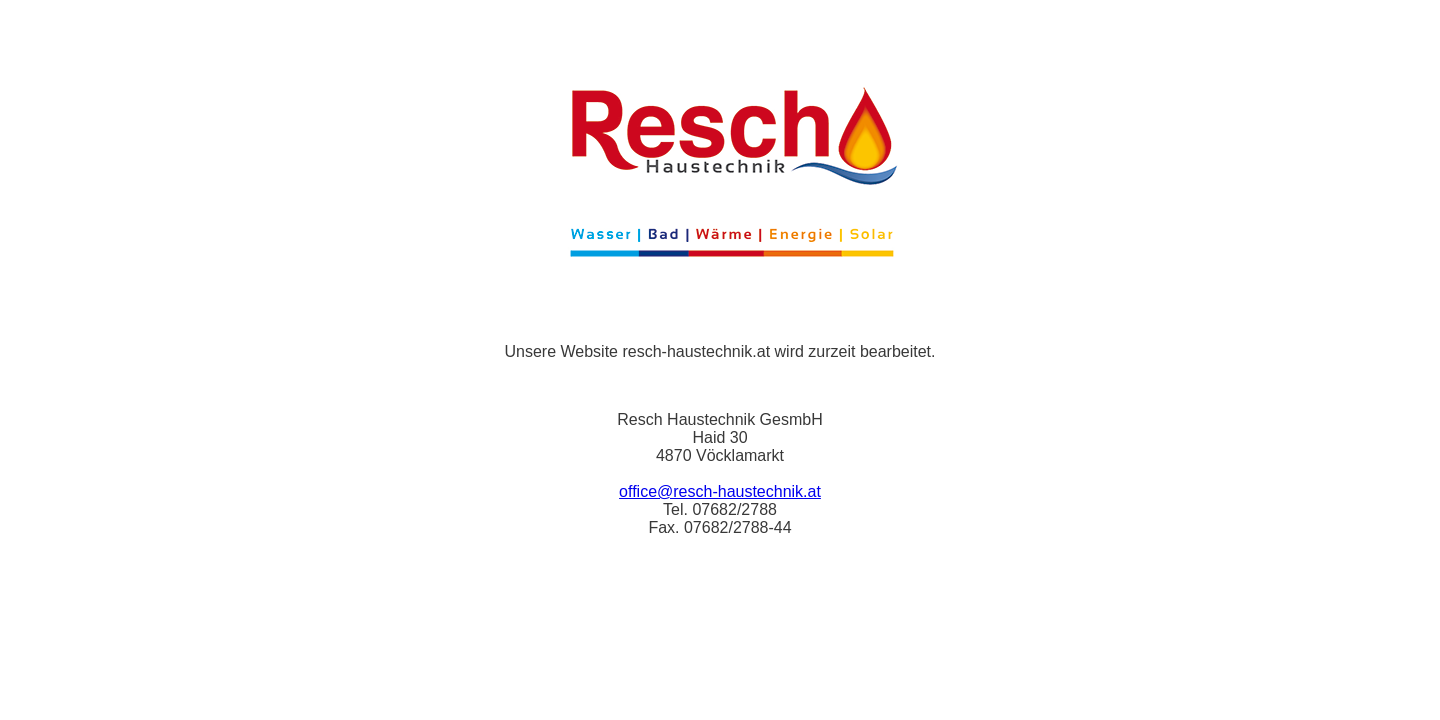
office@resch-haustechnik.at (720, 491)
